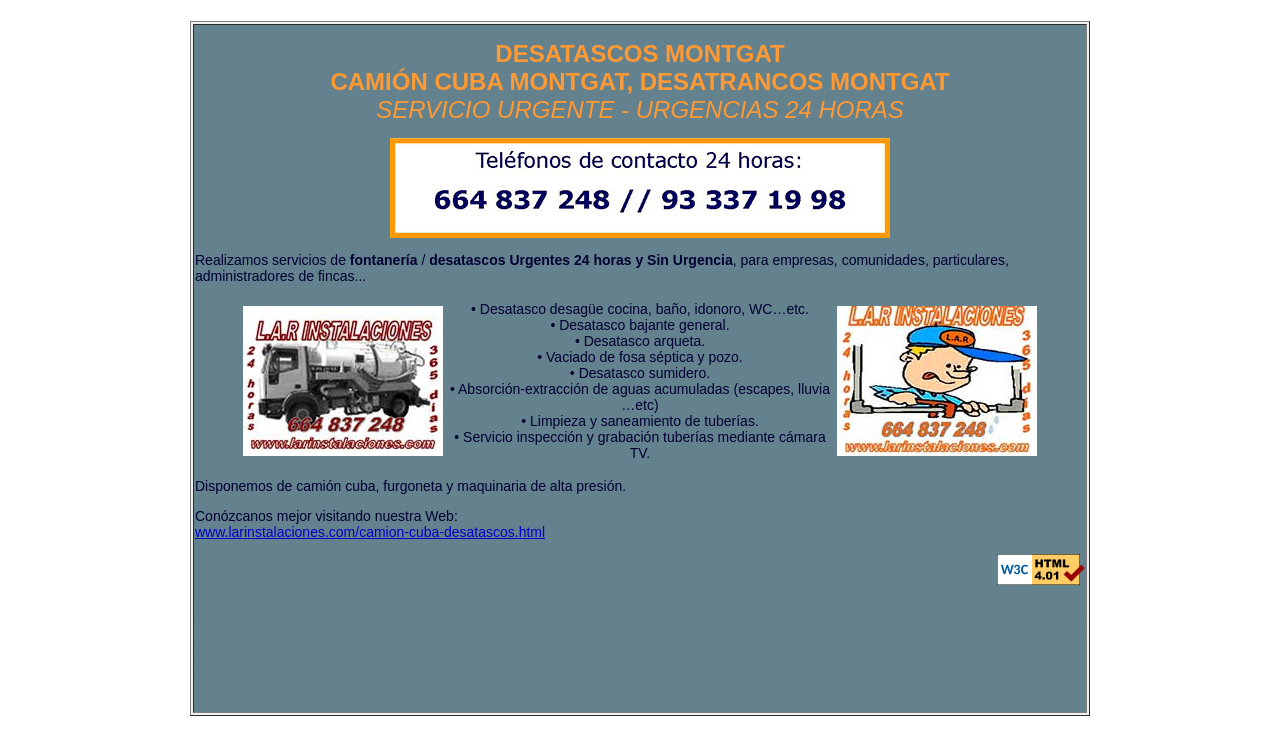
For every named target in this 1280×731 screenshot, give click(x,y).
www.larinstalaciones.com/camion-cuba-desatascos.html (370, 532)
